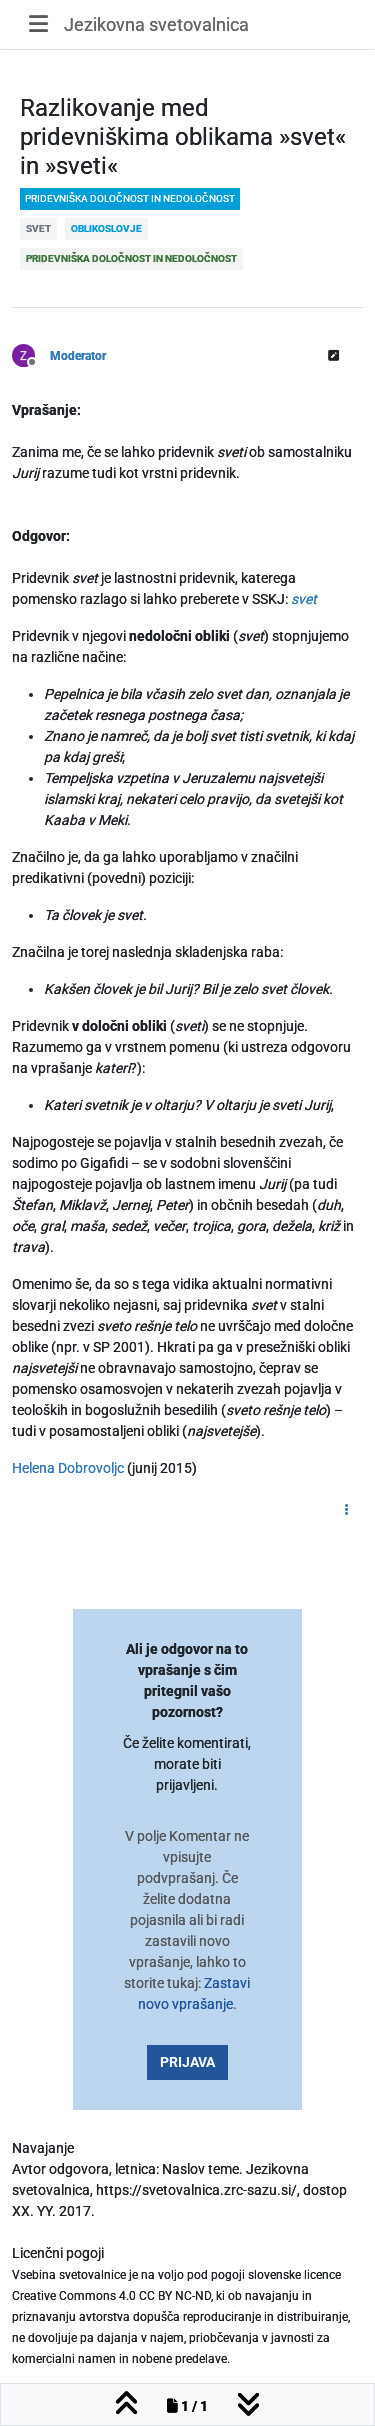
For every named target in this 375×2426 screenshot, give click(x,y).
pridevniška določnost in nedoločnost (130, 198)
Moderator (78, 356)
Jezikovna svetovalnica (156, 24)
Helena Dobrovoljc (68, 1468)
